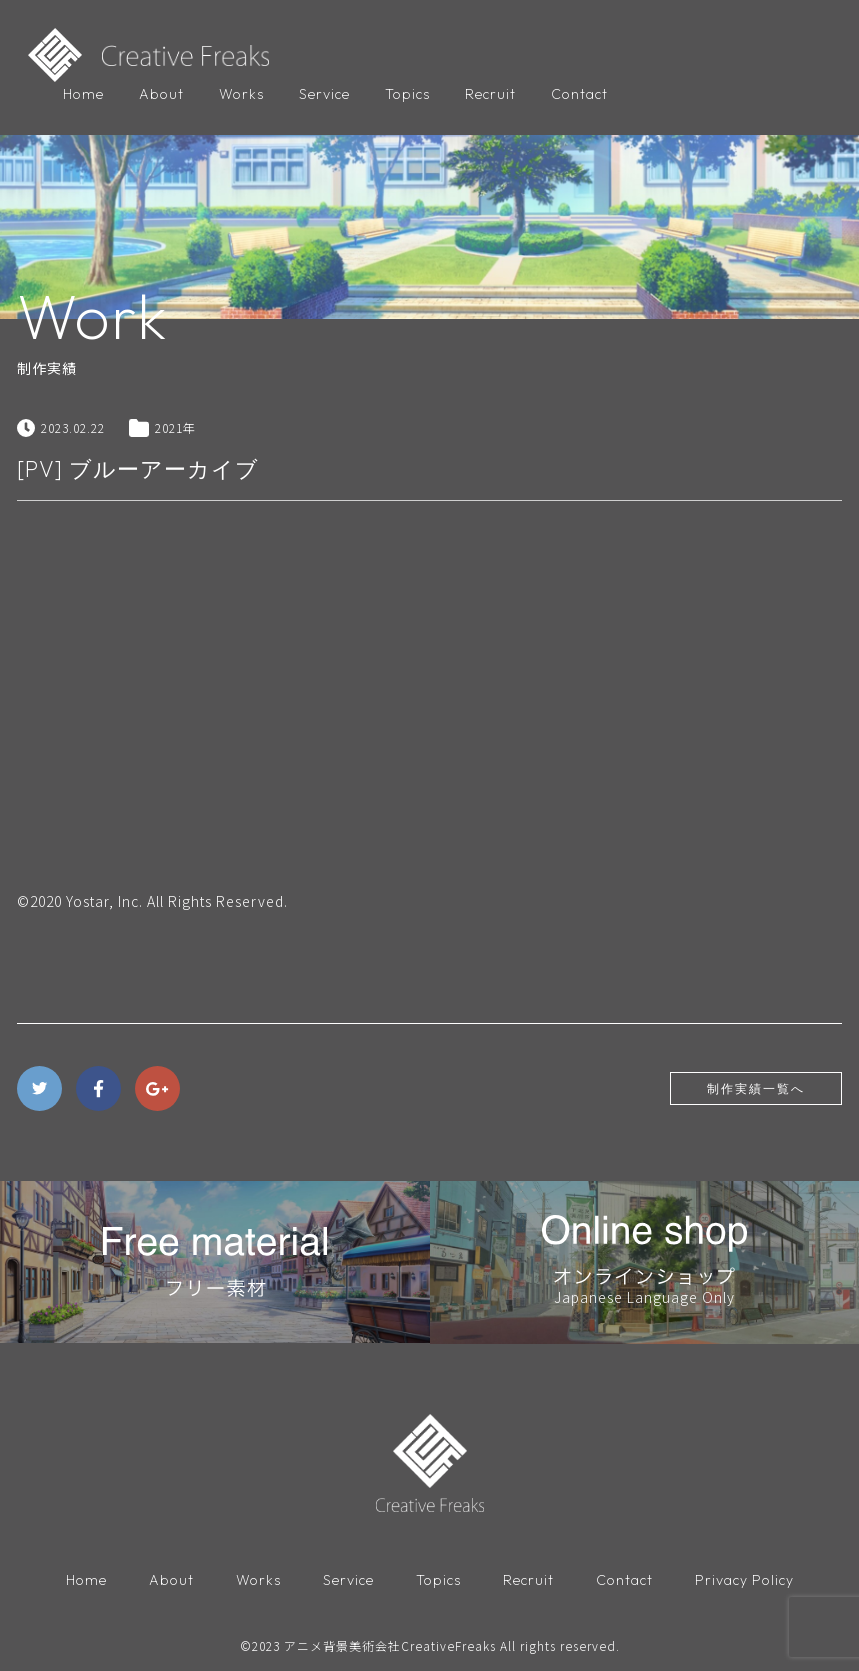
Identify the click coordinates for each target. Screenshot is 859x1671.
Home (83, 94)
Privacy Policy (744, 1580)
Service (324, 94)
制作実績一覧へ (756, 1088)
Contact (579, 94)
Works (241, 94)
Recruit (490, 94)
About (161, 94)
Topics (407, 94)
